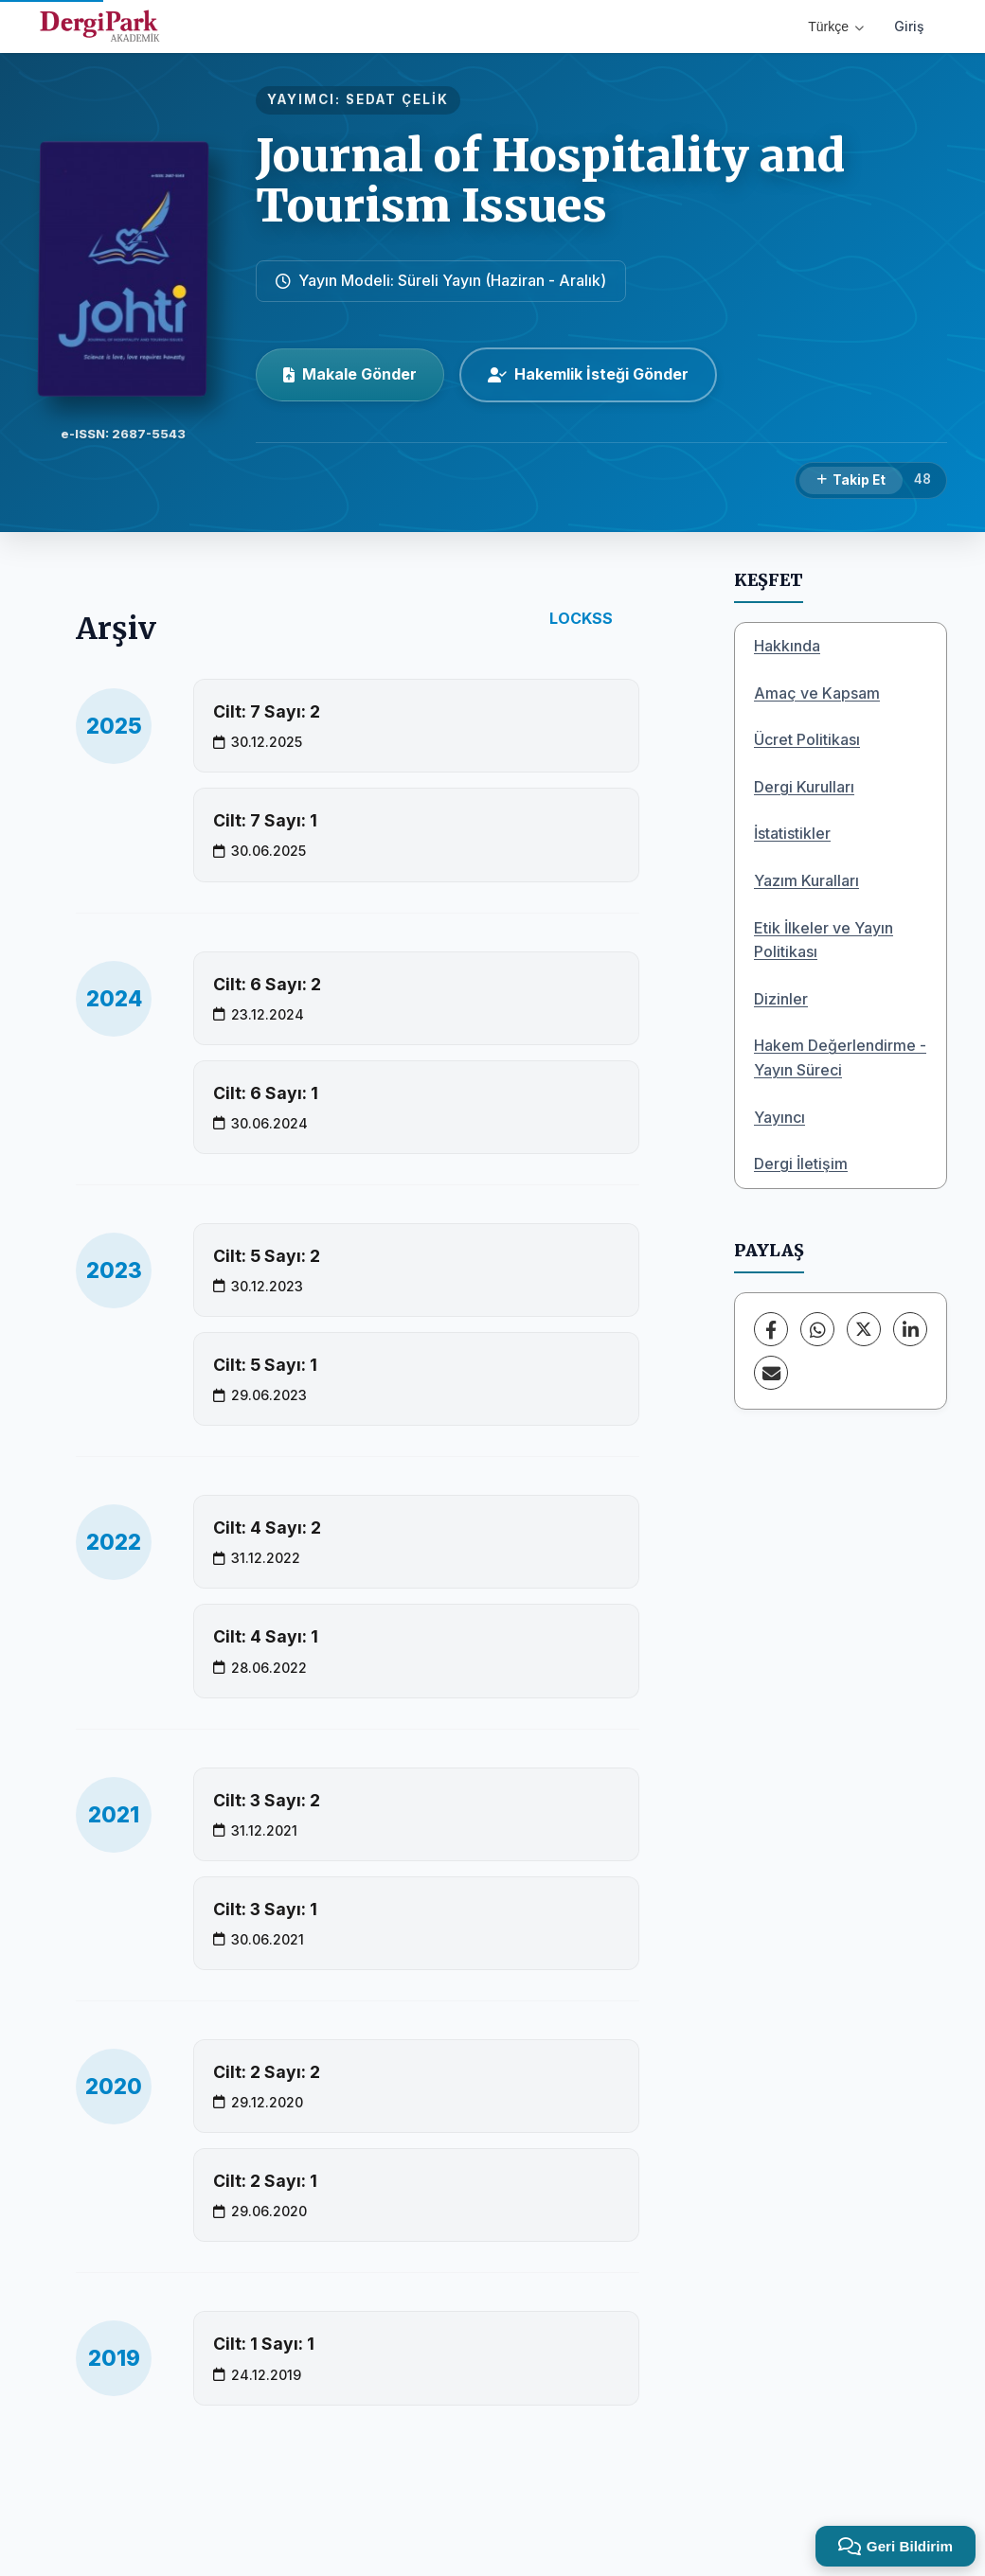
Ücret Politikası (807, 739)
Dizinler (781, 998)
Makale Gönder (350, 373)
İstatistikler (792, 833)
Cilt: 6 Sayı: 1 (265, 1093)
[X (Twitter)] (864, 1329)
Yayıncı (779, 1117)
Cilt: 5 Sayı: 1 (265, 1365)
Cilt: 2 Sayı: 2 (266, 2072)
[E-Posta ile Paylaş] (771, 1373)
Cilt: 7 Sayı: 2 (266, 711)
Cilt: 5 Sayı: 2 (266, 1256)
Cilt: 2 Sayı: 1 (265, 2181)
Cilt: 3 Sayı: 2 (266, 1800)
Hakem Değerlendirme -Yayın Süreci (840, 1057)
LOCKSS (581, 618)
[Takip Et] (851, 481)
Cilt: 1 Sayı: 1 (263, 2344)
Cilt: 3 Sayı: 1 (265, 1909)
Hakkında (787, 645)
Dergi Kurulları (804, 786)
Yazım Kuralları (806, 880)
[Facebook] (771, 1329)
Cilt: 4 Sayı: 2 (267, 1527)
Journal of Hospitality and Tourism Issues (550, 180)
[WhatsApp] (817, 1329)
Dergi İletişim (801, 1163)
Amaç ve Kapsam (817, 693)
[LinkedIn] (910, 1329)
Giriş (909, 26)
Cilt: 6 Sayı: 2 (267, 984)
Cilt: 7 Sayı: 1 (265, 820)
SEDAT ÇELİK (397, 99)
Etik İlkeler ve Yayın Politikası (823, 940)
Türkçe (836, 26)
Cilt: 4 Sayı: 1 (265, 1636)
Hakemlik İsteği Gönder (588, 373)
